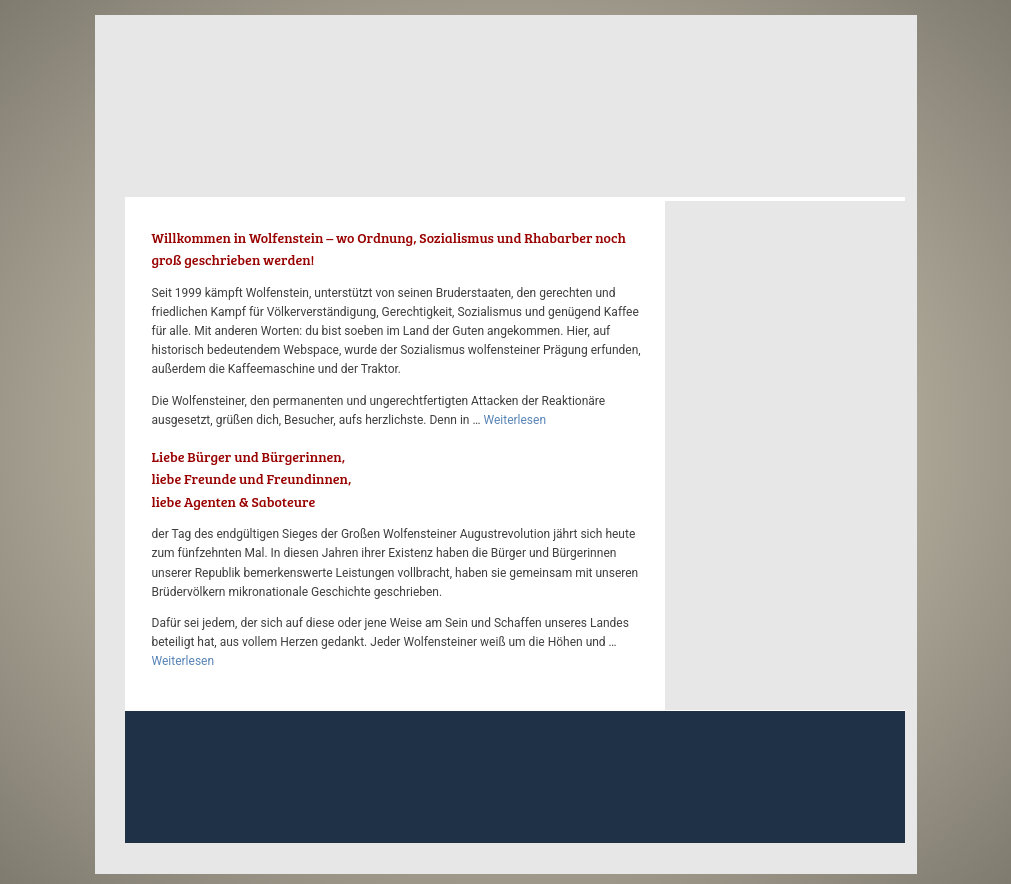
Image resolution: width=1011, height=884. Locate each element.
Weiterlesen (514, 420)
